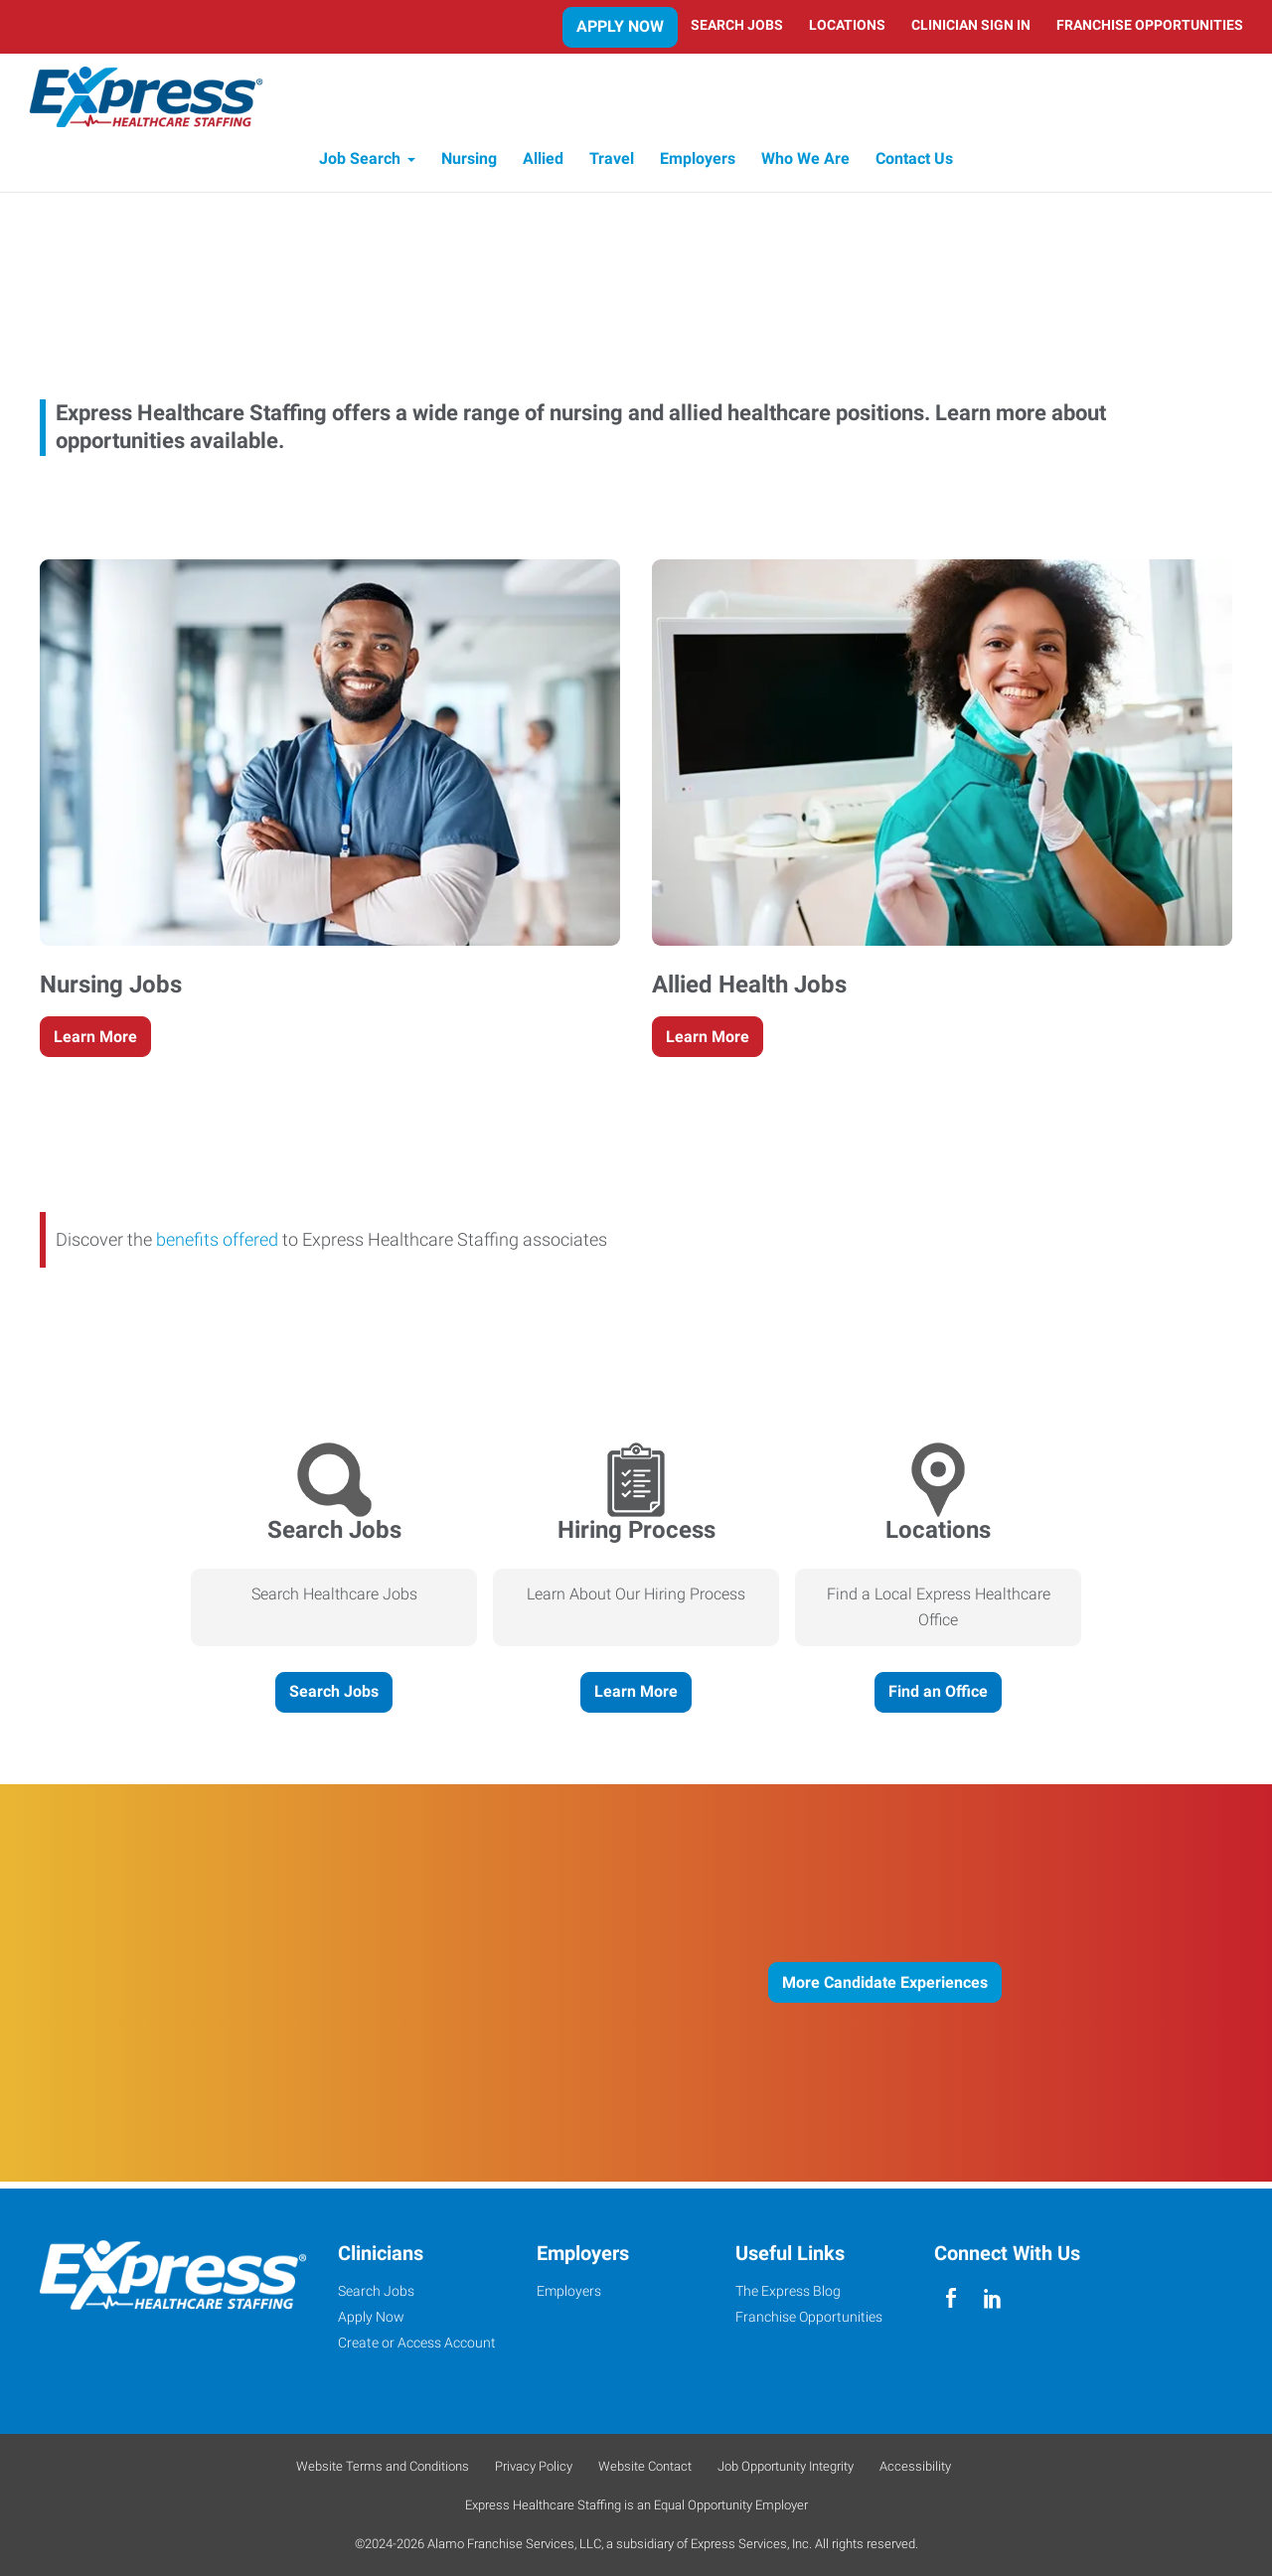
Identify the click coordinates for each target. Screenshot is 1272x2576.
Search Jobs (737, 25)
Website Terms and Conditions (382, 2466)
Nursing (469, 166)
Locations (847, 25)
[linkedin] (992, 2298)
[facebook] (950, 2298)
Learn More (95, 1043)
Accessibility (915, 2466)
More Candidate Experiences (885, 1989)
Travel (611, 166)
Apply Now (620, 26)
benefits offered (217, 1247)
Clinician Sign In (971, 25)
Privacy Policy (533, 2466)
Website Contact (645, 2466)
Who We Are (805, 166)
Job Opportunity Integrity (785, 2466)
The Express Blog (788, 2291)
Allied (543, 166)
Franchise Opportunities (1149, 25)
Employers (697, 166)
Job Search (359, 166)
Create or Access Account (417, 2342)
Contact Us (914, 166)
